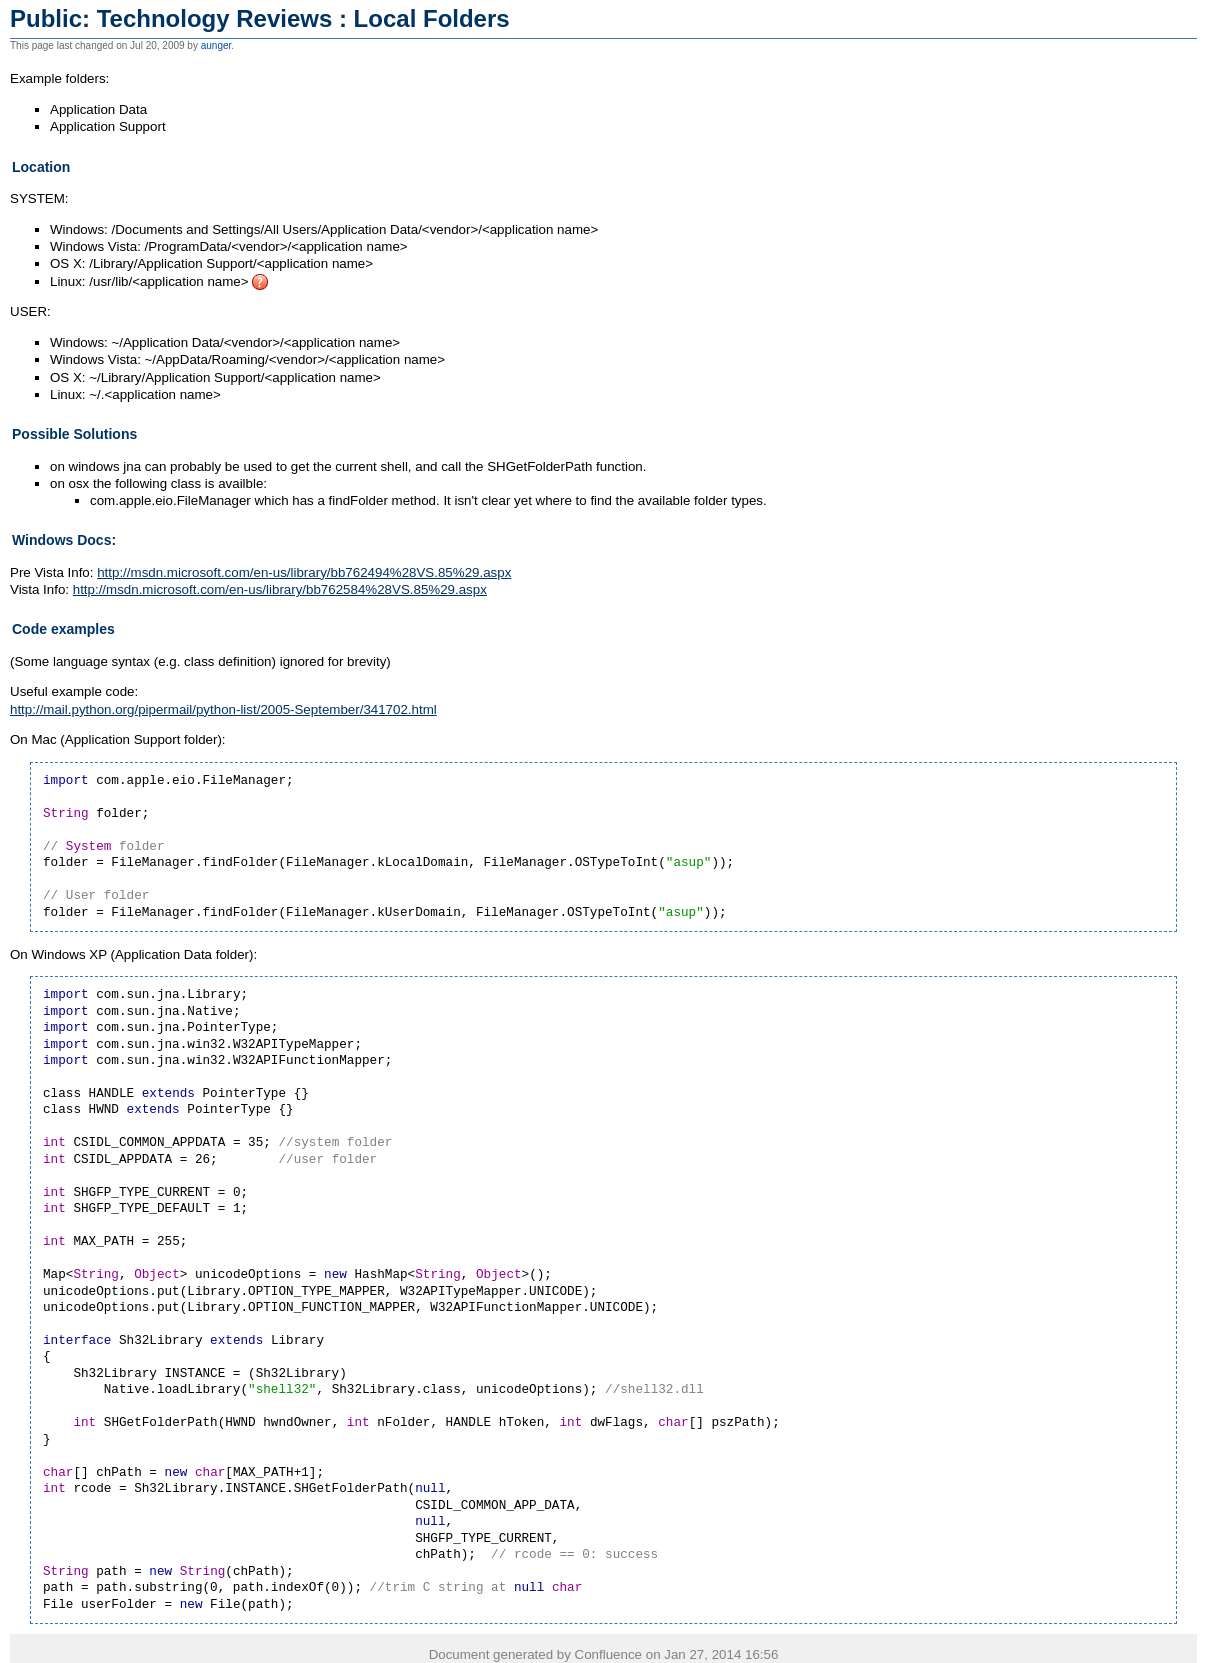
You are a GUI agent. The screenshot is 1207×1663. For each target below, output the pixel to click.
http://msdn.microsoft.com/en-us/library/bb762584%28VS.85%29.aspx (280, 589)
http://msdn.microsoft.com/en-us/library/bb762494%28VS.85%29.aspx (304, 572)
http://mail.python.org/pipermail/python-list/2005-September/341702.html (223, 709)
